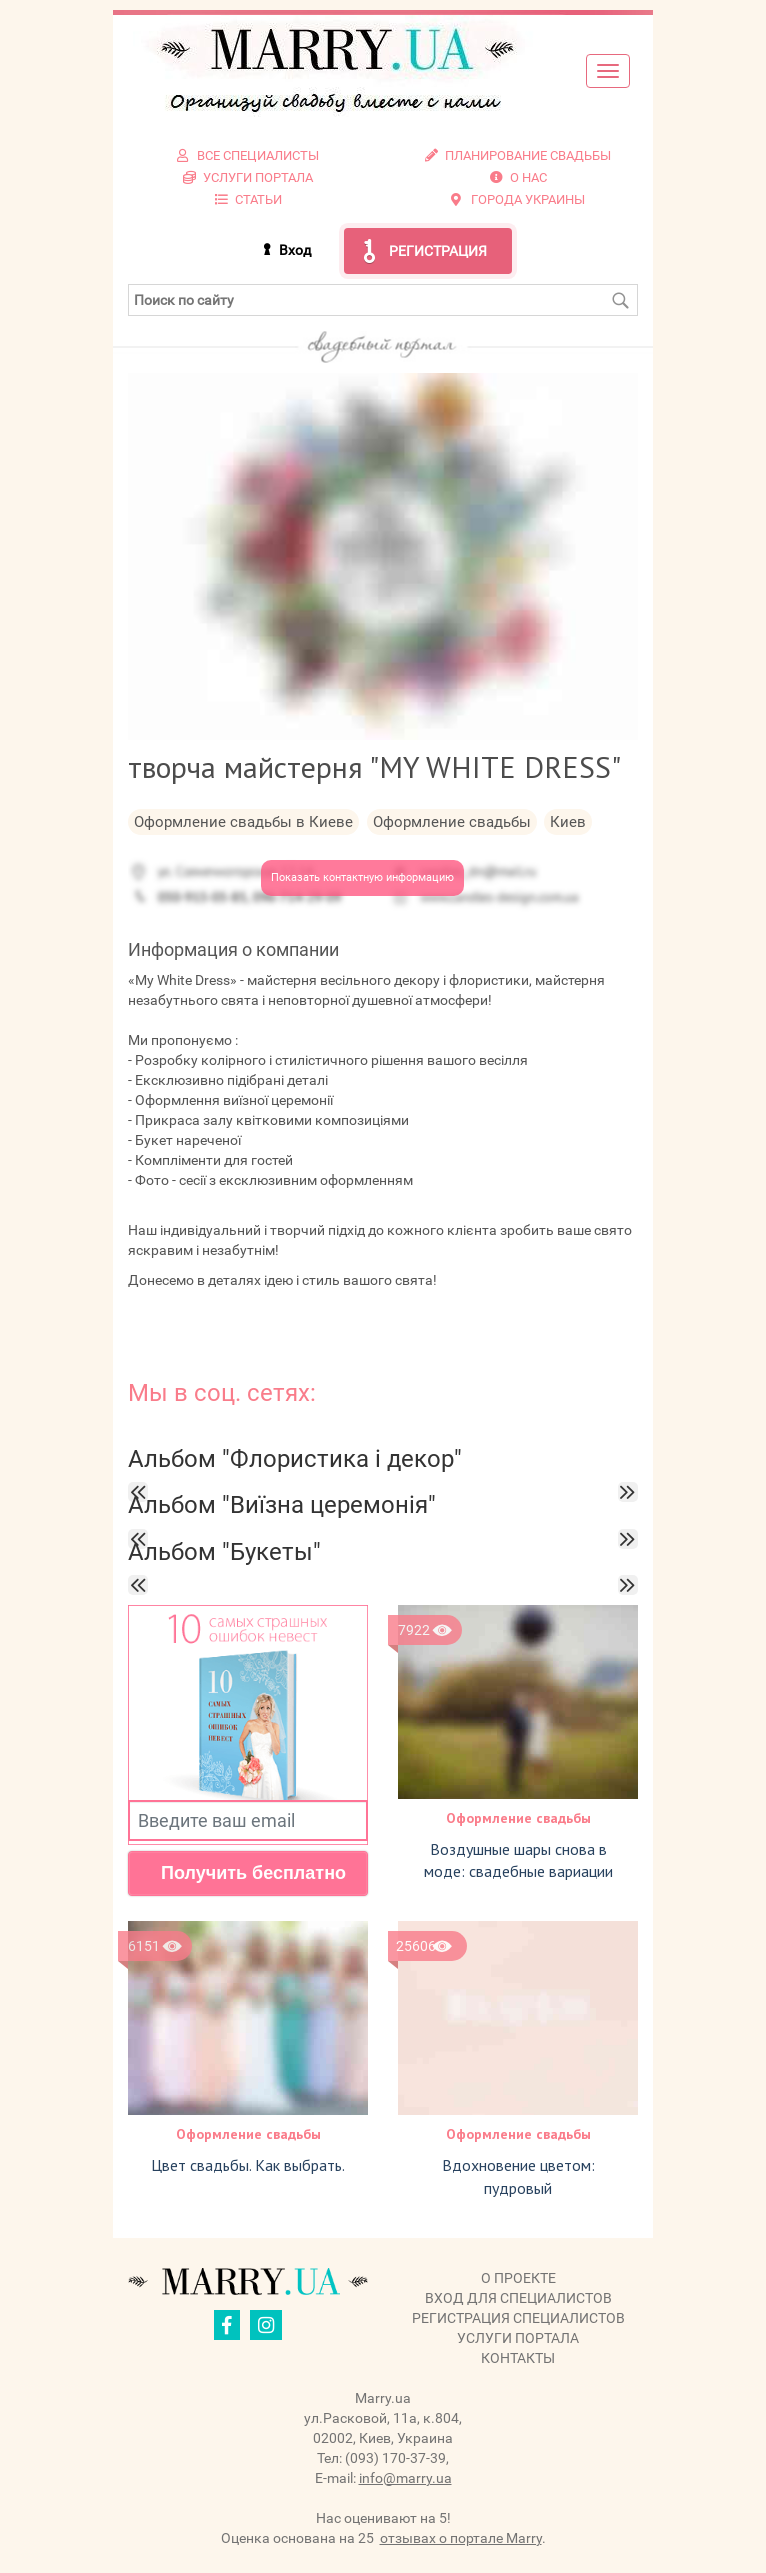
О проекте (518, 2278)
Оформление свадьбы (518, 1818)
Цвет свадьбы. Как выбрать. (248, 2165)
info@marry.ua (405, 2478)
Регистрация (438, 251)
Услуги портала (518, 2338)
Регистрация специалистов (518, 2318)
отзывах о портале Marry (461, 2538)
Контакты (518, 2358)
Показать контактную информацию (362, 877)
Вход (295, 250)
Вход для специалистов (518, 2298)
